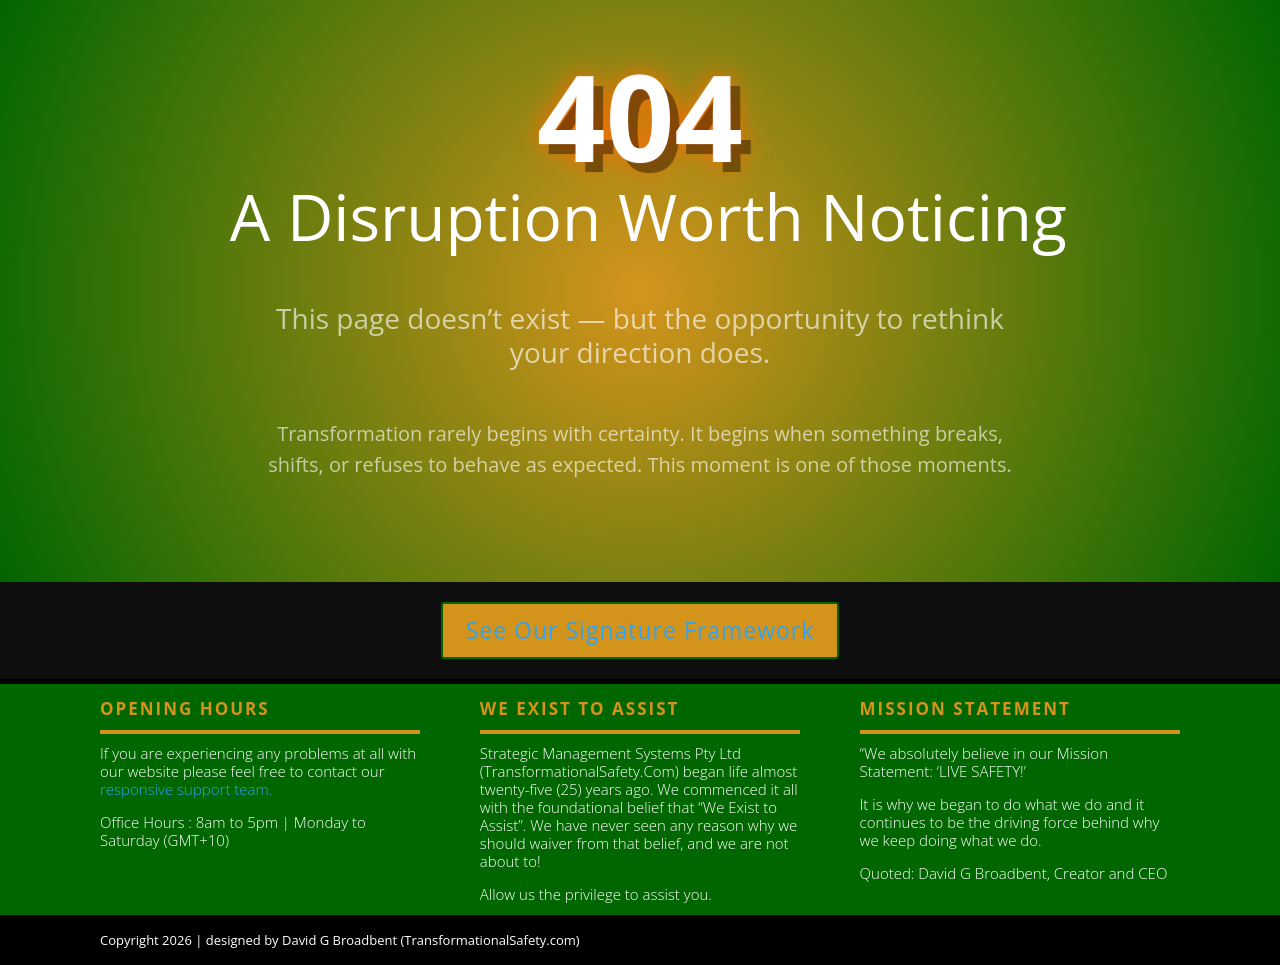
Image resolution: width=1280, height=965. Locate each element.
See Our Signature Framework (640, 630)
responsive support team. (186, 789)
